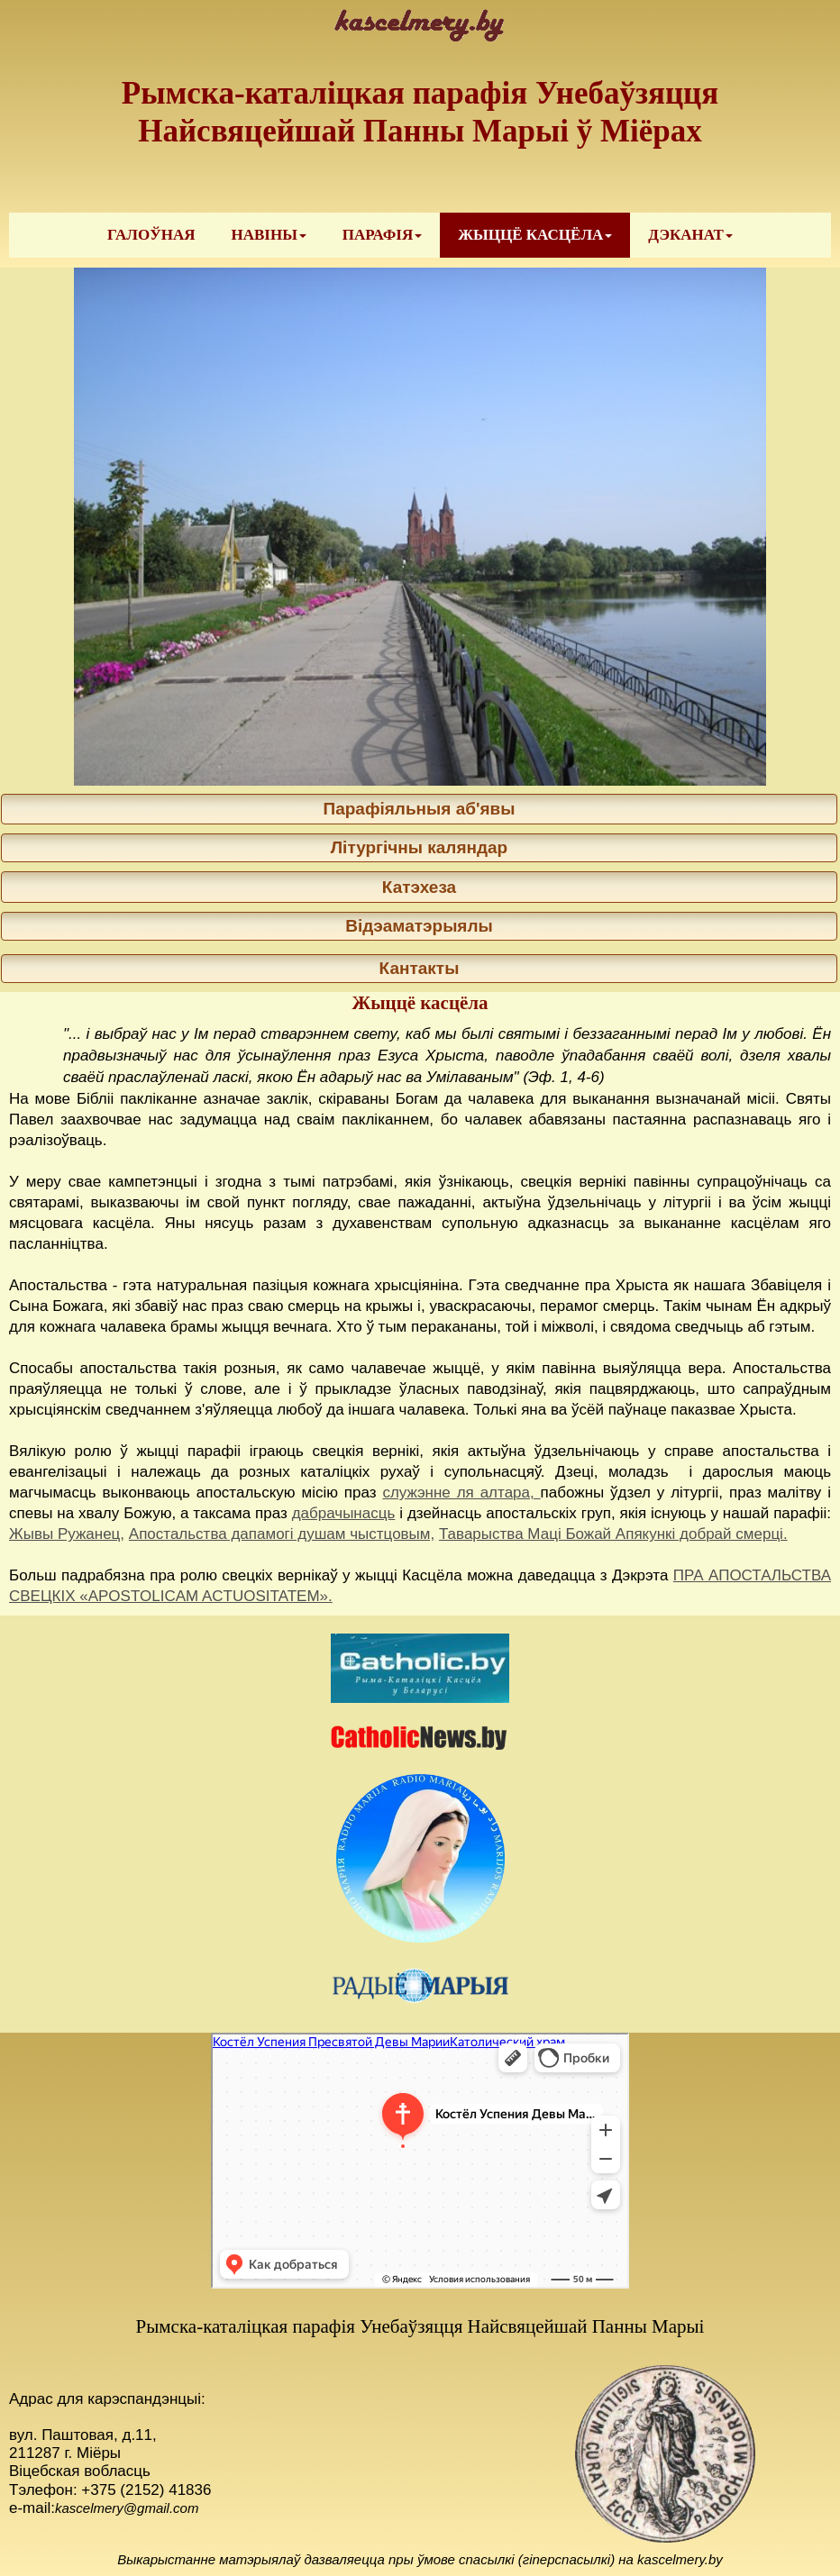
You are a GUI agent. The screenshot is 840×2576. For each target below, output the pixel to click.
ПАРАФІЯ (382, 234)
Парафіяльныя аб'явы (419, 808)
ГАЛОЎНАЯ (151, 234)
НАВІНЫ (268, 234)
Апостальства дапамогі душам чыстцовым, (281, 1534)
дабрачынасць (344, 1513)
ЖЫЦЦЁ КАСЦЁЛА (535, 234)
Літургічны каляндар (419, 847)
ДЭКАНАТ (690, 234)
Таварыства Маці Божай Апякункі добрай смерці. (613, 1534)
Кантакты (419, 968)
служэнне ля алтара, (461, 1492)
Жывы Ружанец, (66, 1534)
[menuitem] (151, 235)
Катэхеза (419, 887)
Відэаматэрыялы (419, 925)
